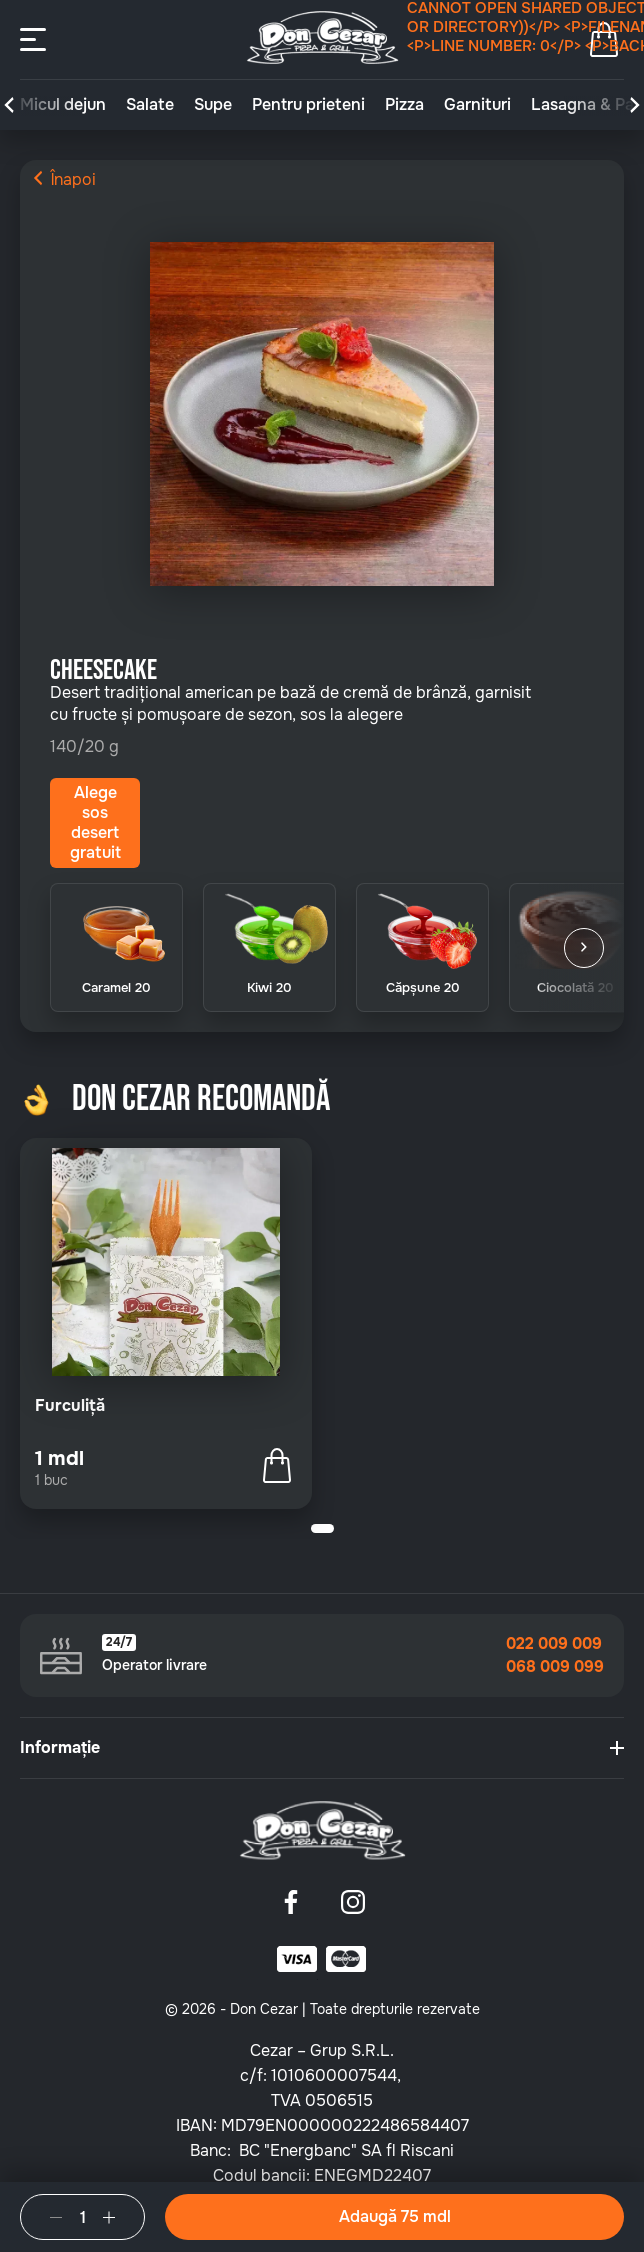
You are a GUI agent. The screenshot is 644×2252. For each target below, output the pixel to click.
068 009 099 (555, 1667)
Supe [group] (213, 105)
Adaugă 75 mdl (395, 2216)
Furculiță (70, 1406)
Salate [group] (150, 105)
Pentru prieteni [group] (308, 105)
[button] (9, 105)
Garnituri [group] (477, 105)
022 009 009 (554, 1644)
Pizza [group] (404, 105)
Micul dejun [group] (63, 105)
